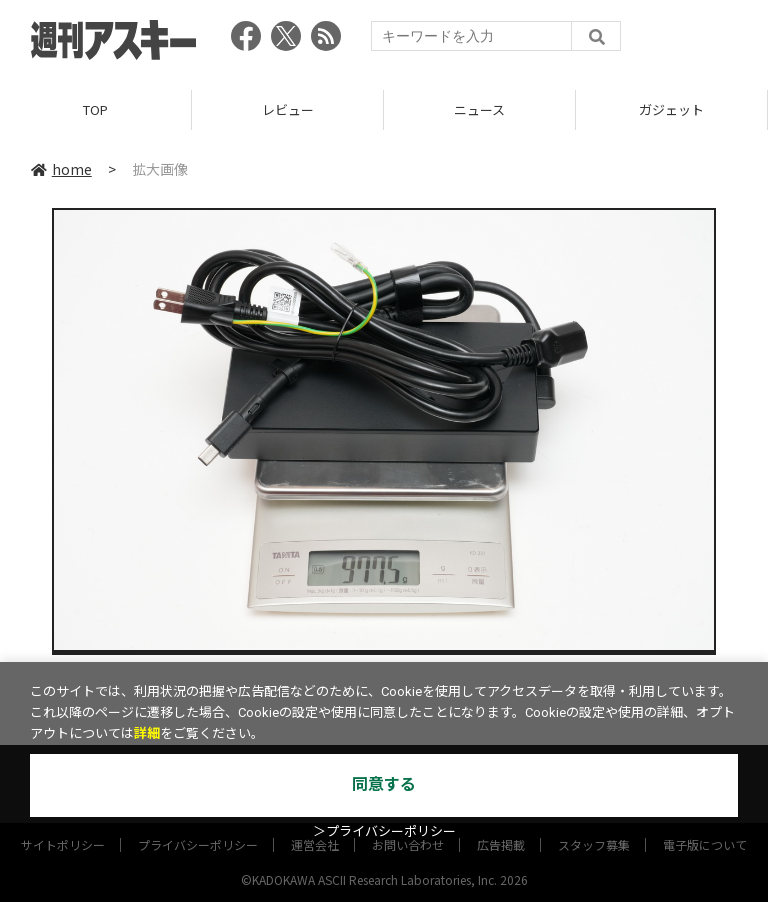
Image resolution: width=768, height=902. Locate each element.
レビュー (288, 109)
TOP (95, 109)
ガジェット (671, 109)
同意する (384, 784)
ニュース (479, 109)
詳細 (147, 733)
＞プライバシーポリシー (384, 831)
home (61, 169)
